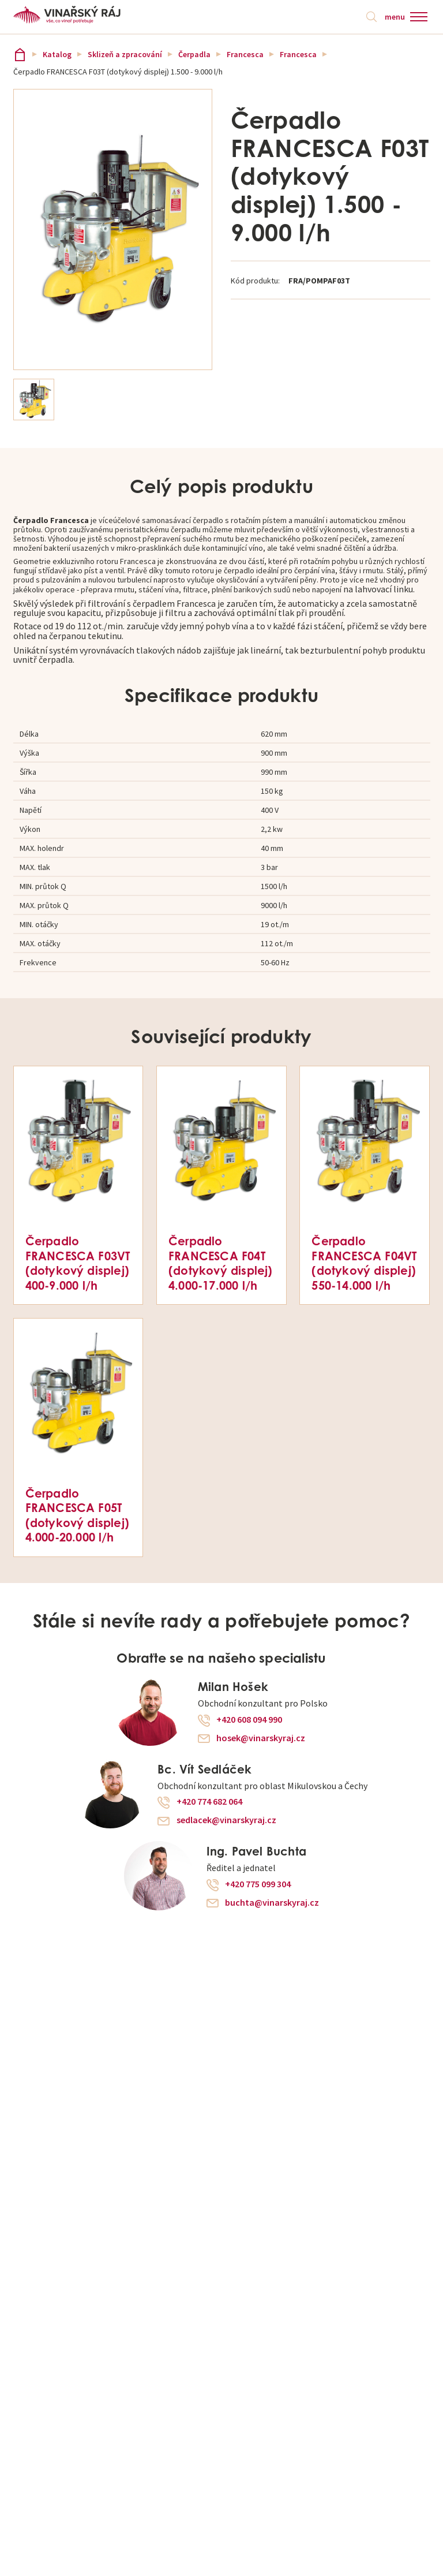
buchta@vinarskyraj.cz (272, 1903)
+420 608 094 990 (249, 1720)
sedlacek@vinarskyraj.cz (226, 1820)
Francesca (245, 54)
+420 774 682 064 (209, 1802)
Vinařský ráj (19, 54)
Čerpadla (194, 54)
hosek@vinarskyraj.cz (260, 1738)
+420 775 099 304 (258, 1884)
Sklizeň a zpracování (125, 54)
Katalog (57, 54)
